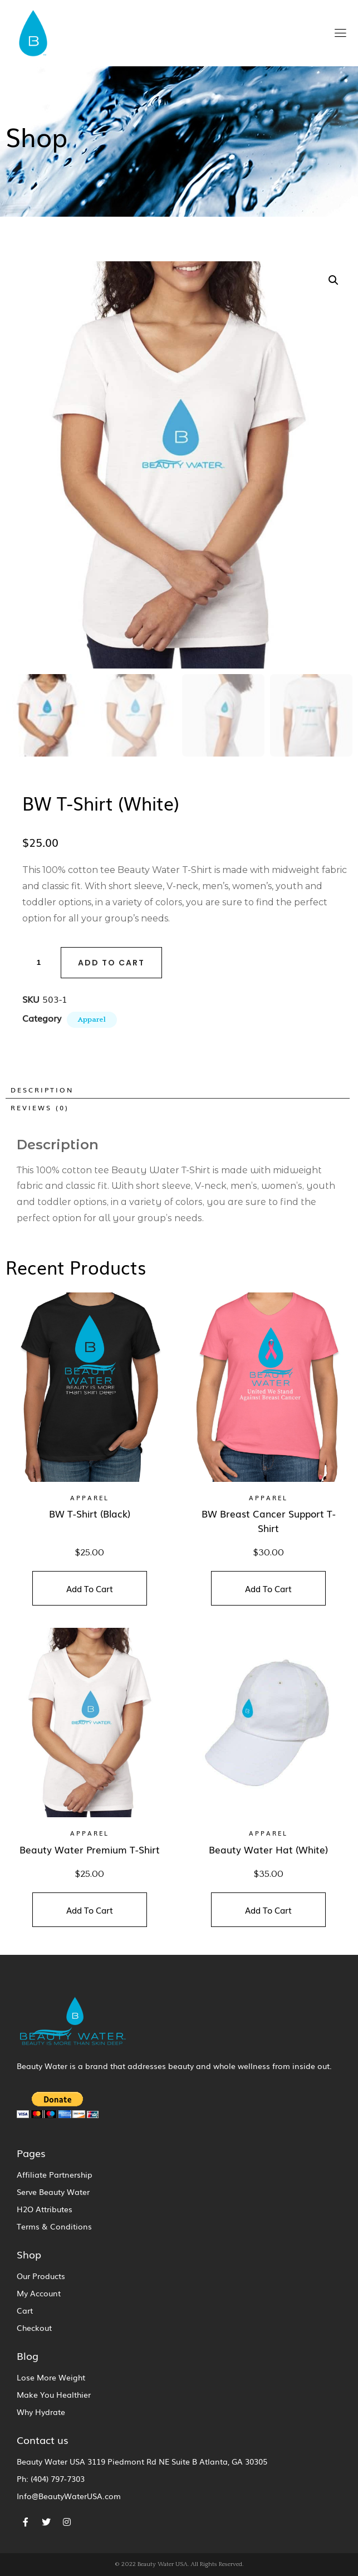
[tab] (176, 1090)
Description (42, 1090)
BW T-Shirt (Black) (89, 1513)
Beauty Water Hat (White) (268, 1849)
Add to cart (111, 962)
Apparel (92, 1019)
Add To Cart (89, 1588)
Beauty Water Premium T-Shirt (89, 1849)
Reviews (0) (40, 1107)
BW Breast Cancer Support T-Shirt (269, 1520)
